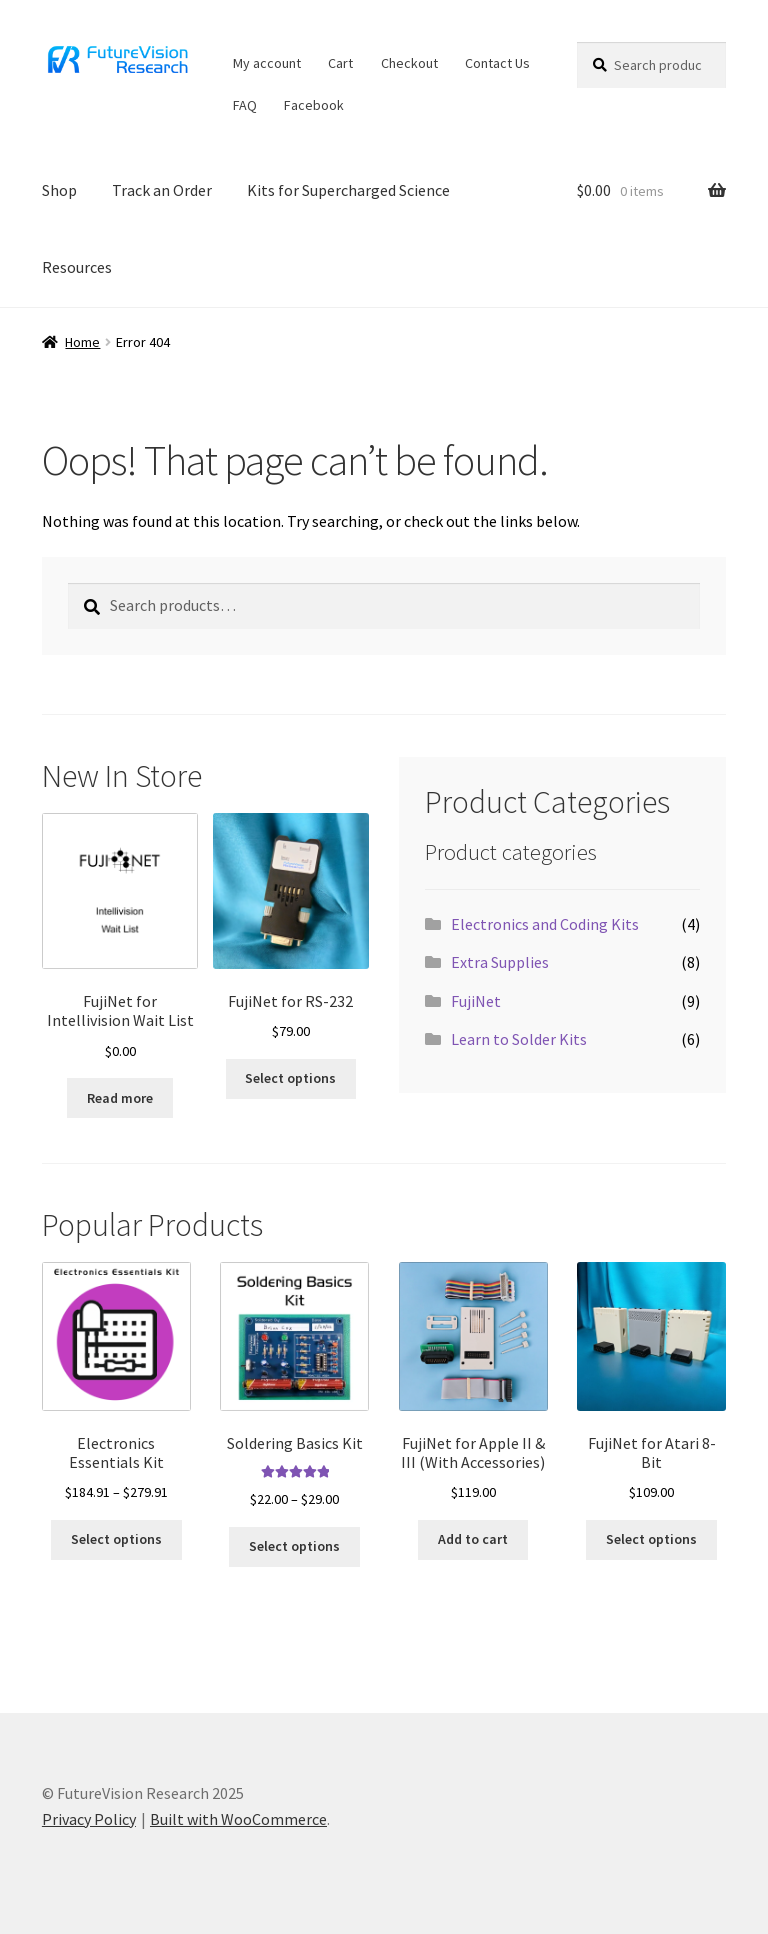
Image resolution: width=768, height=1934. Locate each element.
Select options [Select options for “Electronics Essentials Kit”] (116, 1539)
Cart (340, 63)
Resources (77, 267)
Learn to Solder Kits (519, 1039)
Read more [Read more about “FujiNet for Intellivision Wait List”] (120, 1098)
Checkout (409, 63)
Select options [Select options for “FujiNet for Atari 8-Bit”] (651, 1539)
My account (267, 63)
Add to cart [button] (473, 1539)
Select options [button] (290, 1078)
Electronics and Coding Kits (545, 924)
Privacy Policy (89, 1819)
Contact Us (497, 63)
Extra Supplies (500, 962)
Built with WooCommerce (238, 1819)
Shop (59, 190)
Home (82, 342)
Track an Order (162, 190)
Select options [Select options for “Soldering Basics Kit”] (294, 1546)
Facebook (314, 105)
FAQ (245, 105)
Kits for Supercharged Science (348, 190)
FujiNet (476, 1001)
